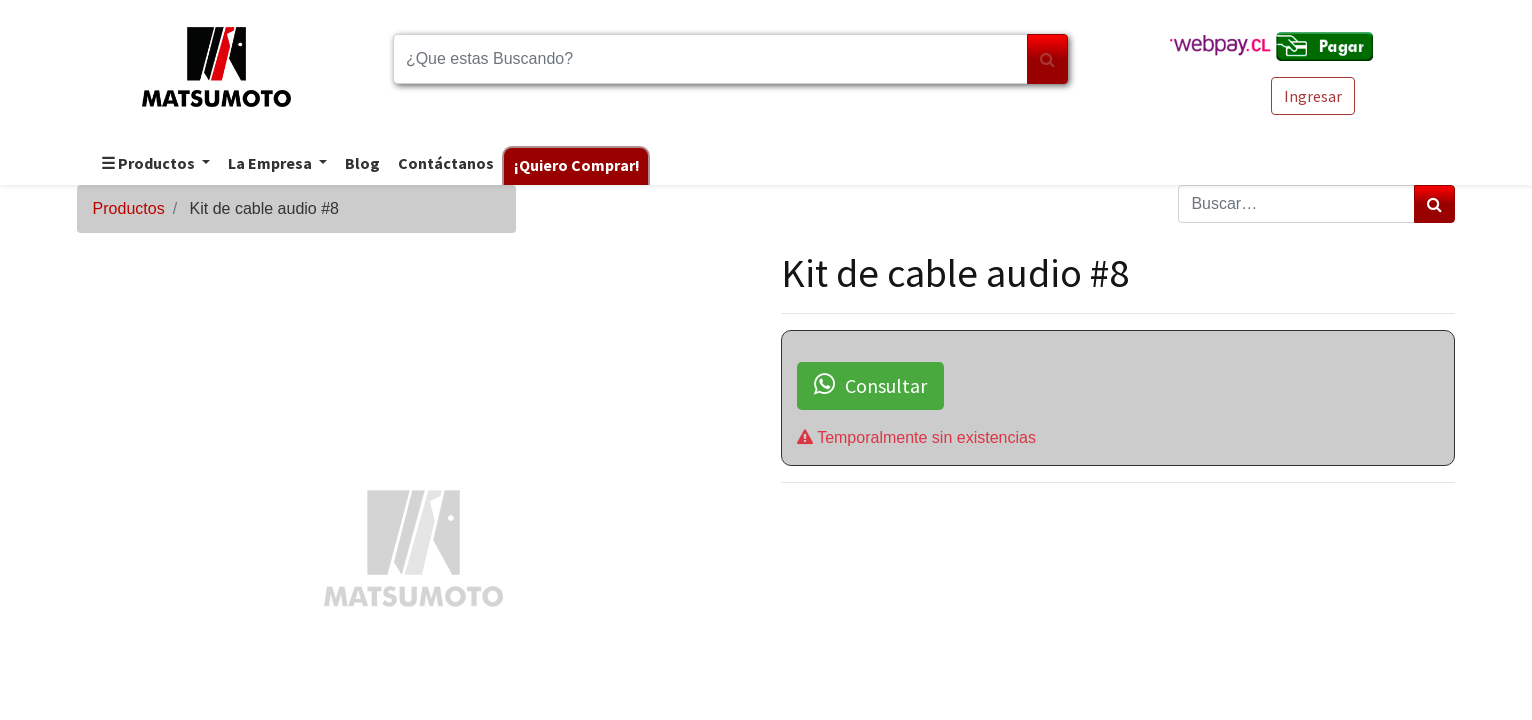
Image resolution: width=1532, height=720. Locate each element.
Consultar (870, 385)
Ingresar (1313, 96)
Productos (129, 208)
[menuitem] (361, 164)
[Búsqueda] (1047, 59)
